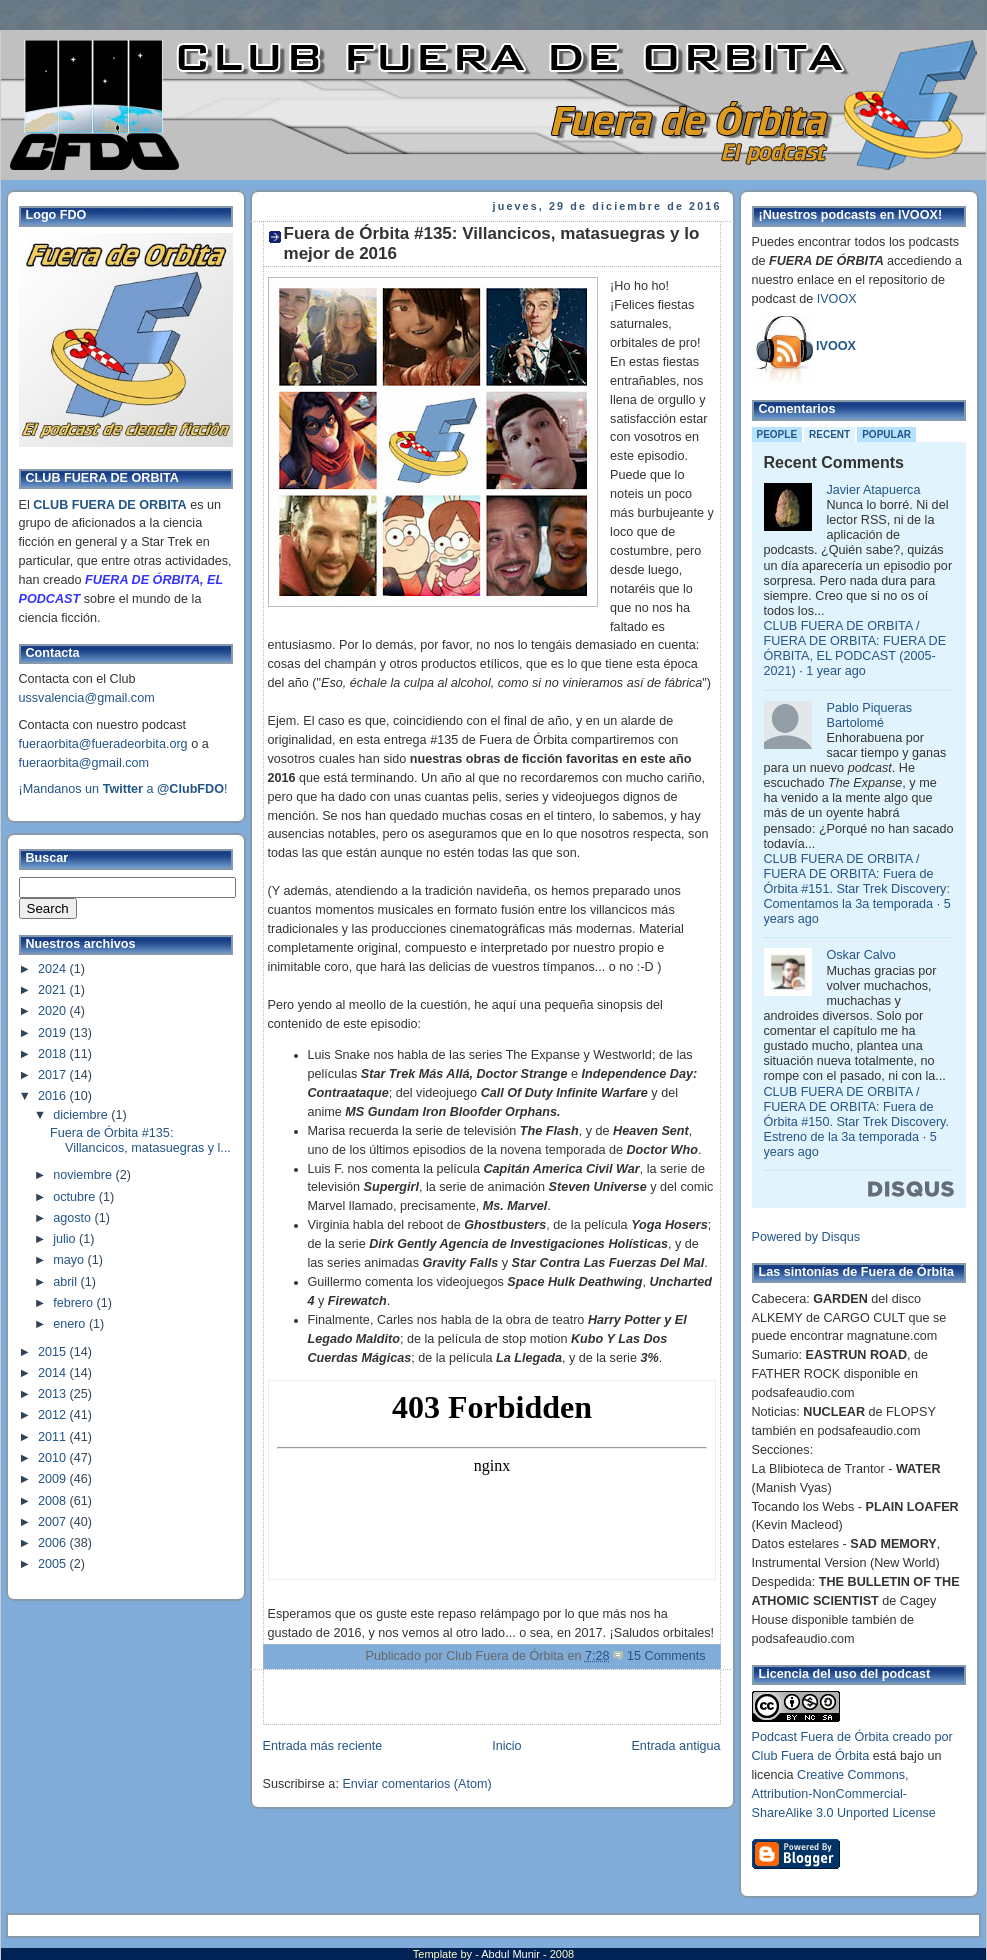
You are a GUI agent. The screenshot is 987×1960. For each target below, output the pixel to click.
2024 (54, 969)
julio (66, 1239)
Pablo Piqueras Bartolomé (870, 715)
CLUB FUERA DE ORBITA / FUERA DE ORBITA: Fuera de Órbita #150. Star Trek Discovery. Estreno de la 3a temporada (856, 1114)
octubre (76, 1197)
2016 (54, 1096)
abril (66, 1282)
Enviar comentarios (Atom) (416, 1784)
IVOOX (837, 299)
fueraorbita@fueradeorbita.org (103, 744)
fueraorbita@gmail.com (84, 763)
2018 (54, 1054)
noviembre (84, 1175)
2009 (54, 1479)
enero (71, 1324)
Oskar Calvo (861, 955)
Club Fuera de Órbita (811, 1756)
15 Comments (666, 1656)
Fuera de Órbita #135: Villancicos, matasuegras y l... (140, 1140)
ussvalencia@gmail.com (87, 698)
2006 (54, 1543)
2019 (54, 1033)
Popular (886, 434)
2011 (54, 1437)
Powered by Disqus (806, 1237)
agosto (73, 1218)
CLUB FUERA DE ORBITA (109, 505)
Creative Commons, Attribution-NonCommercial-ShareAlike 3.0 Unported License (844, 1794)
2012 (54, 1415)
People (777, 434)
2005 (54, 1564)
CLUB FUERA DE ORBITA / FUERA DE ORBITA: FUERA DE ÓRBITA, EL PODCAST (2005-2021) (855, 648)
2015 (54, 1352)
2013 (54, 1394)
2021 (54, 990)
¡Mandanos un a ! (123, 789)
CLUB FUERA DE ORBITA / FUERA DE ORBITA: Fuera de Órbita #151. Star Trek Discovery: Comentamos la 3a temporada (857, 881)
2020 (54, 1011)
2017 (54, 1075)
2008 (54, 1501)
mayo (70, 1260)
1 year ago (836, 671)
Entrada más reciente (323, 1746)
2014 (54, 1373)
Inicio (506, 1746)
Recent (829, 434)
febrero (74, 1303)
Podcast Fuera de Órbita (820, 1737)
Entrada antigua (675, 1746)
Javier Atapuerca (874, 490)
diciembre (82, 1115)
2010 (54, 1458)
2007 (54, 1522)
